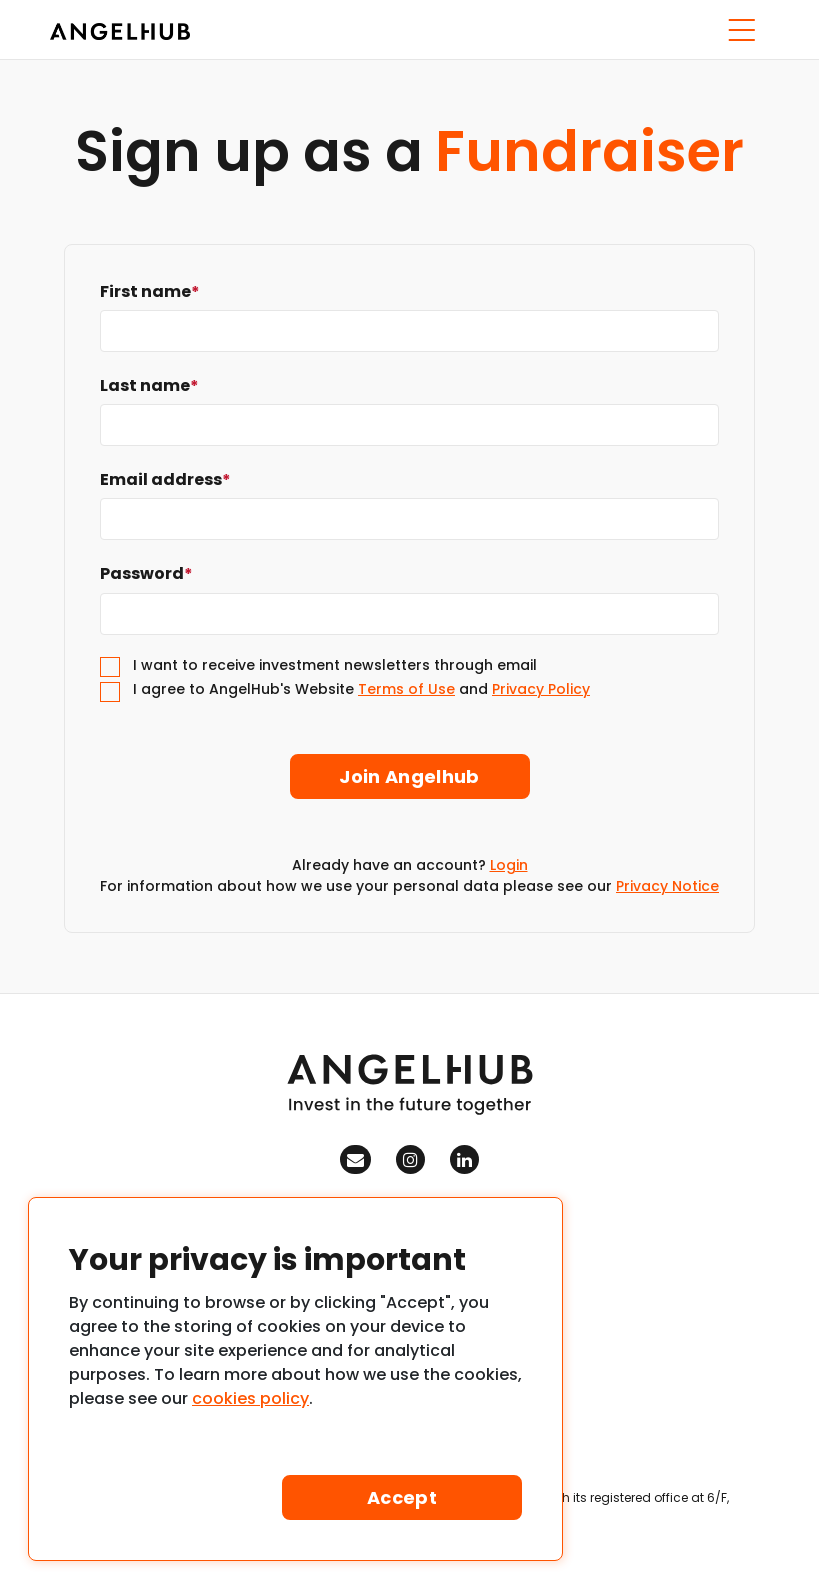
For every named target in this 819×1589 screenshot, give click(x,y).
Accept (402, 1497)
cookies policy (250, 1398)
